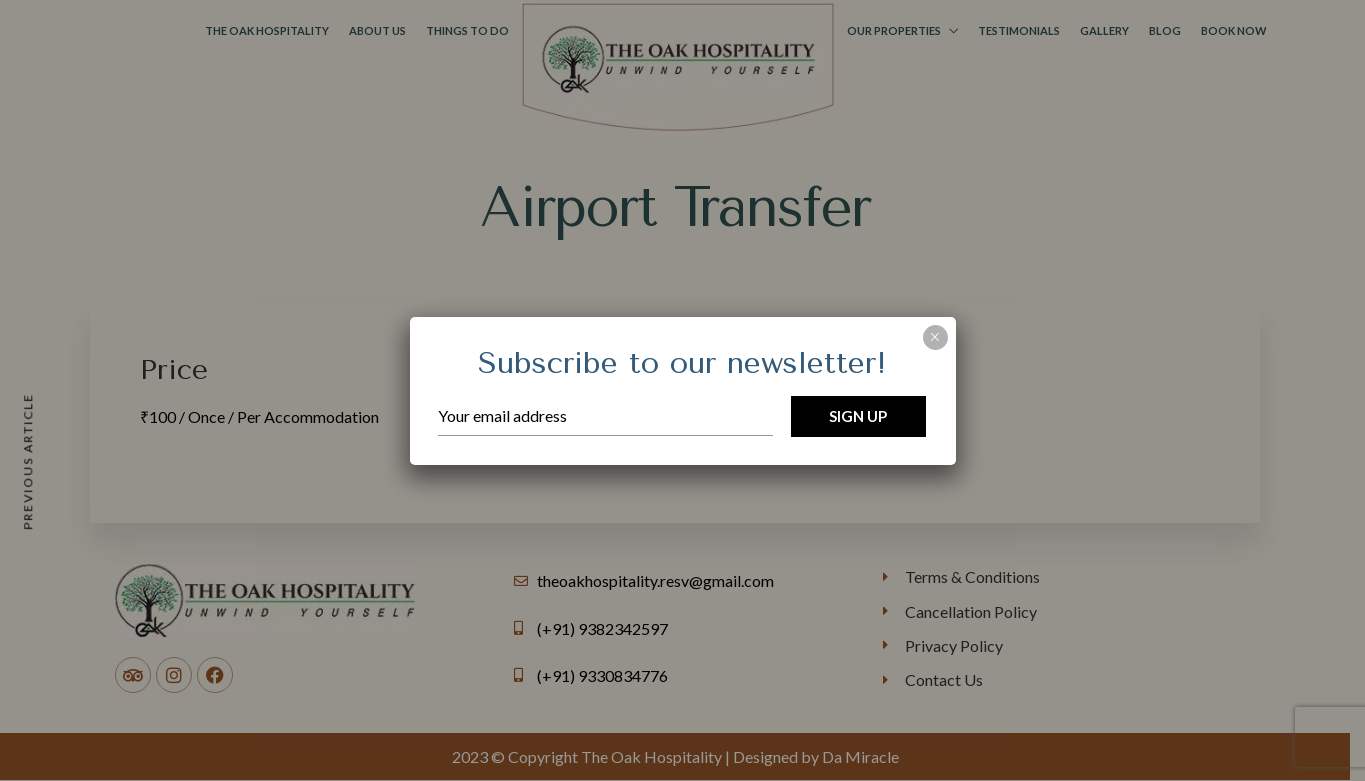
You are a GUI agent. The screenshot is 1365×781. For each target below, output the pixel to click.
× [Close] (934, 337)
